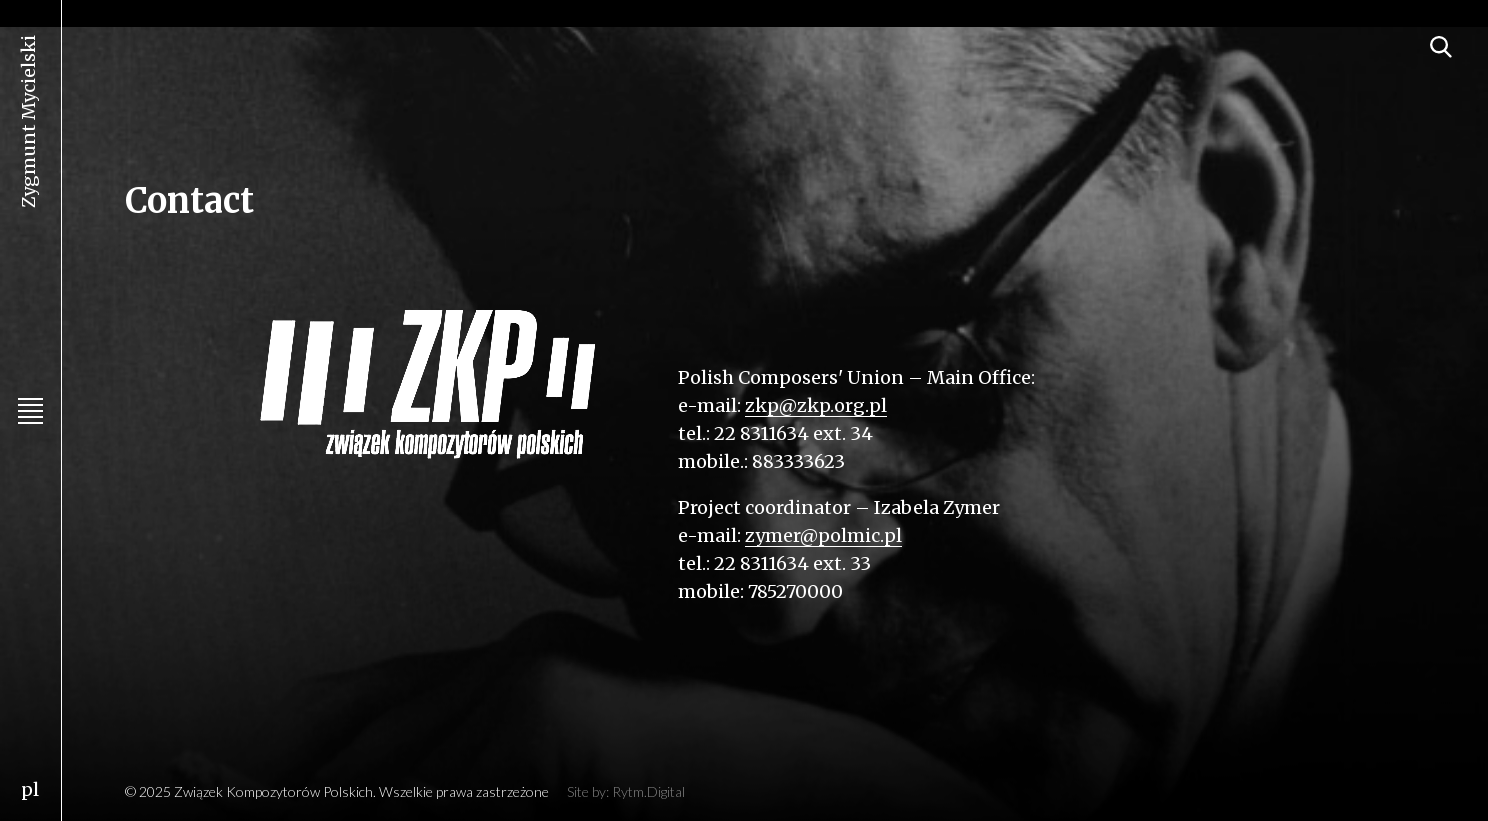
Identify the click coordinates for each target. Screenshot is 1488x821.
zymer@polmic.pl (823, 535)
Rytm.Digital (648, 791)
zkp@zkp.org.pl (816, 405)
